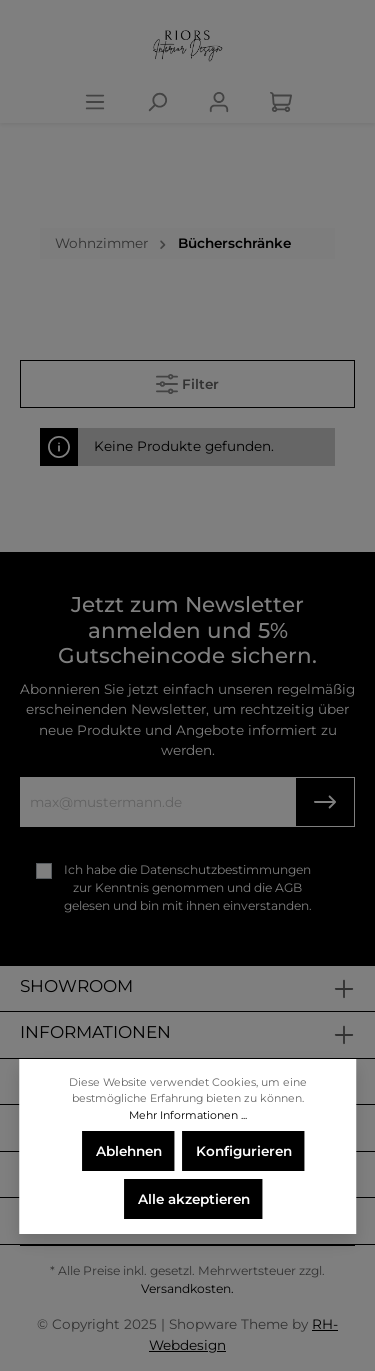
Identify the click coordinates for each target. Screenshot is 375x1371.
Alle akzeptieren (194, 1199)
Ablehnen (129, 1151)
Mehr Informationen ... (188, 1115)
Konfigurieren (244, 1151)
